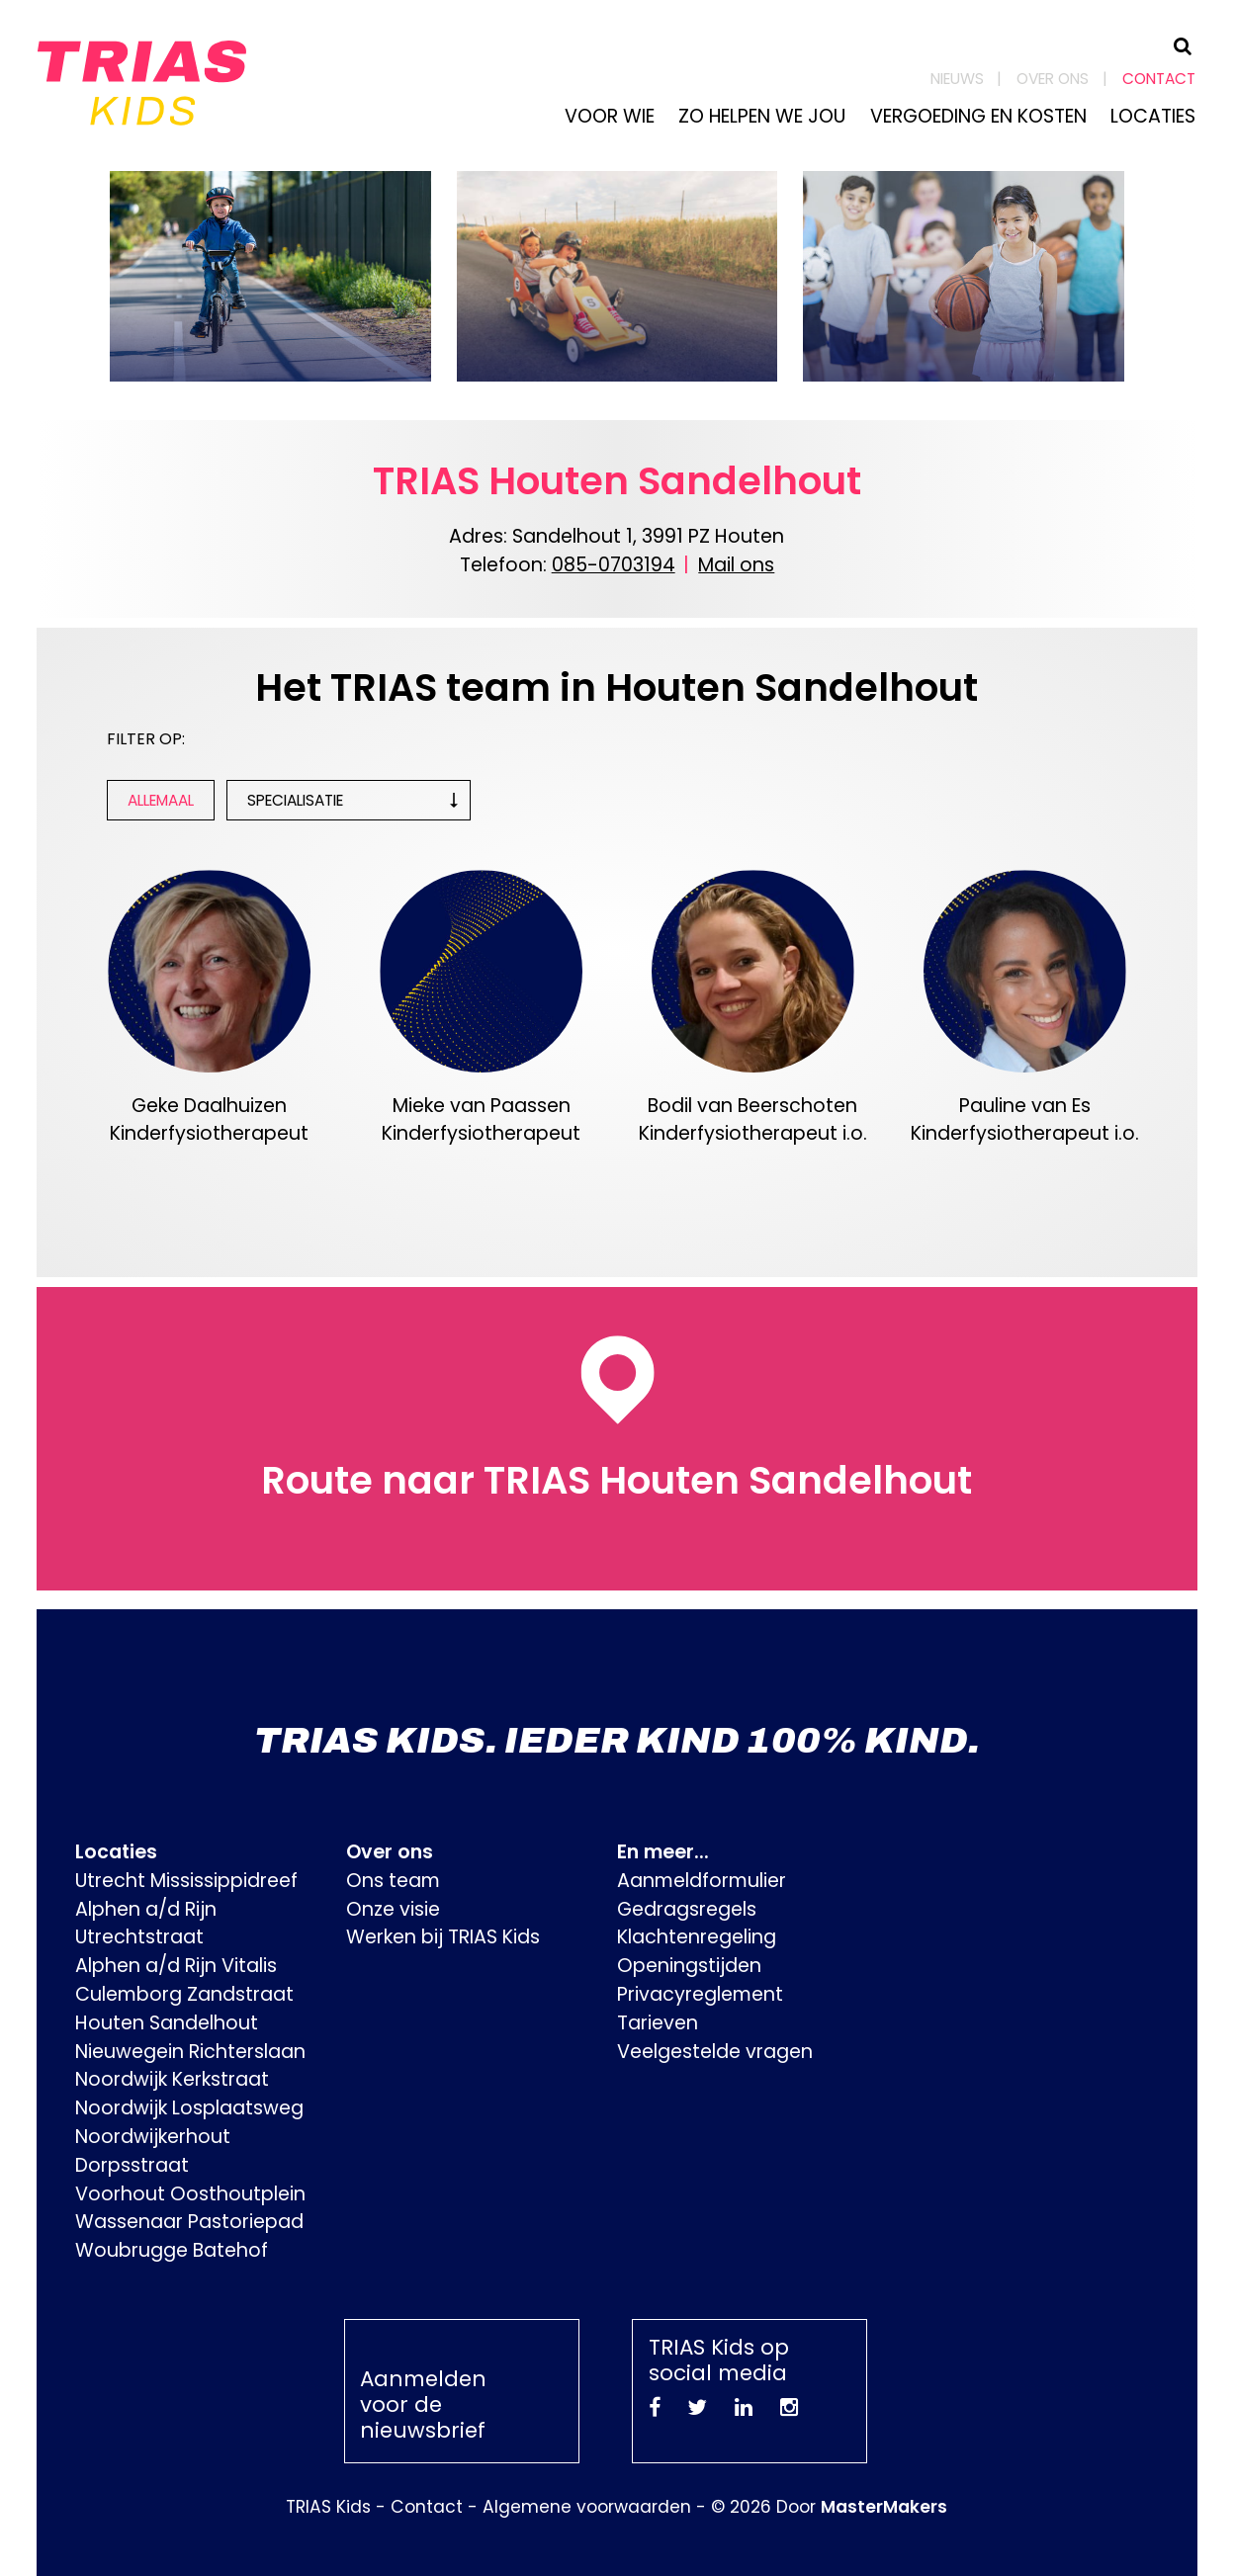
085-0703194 (613, 565)
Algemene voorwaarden (587, 2507)
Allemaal (161, 800)
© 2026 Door (829, 2507)
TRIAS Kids (328, 2507)
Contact (1158, 78)
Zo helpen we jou (761, 116)
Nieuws (957, 78)
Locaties (1152, 116)
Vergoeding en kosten (978, 116)
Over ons (1052, 78)
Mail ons (736, 565)
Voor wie (610, 116)
